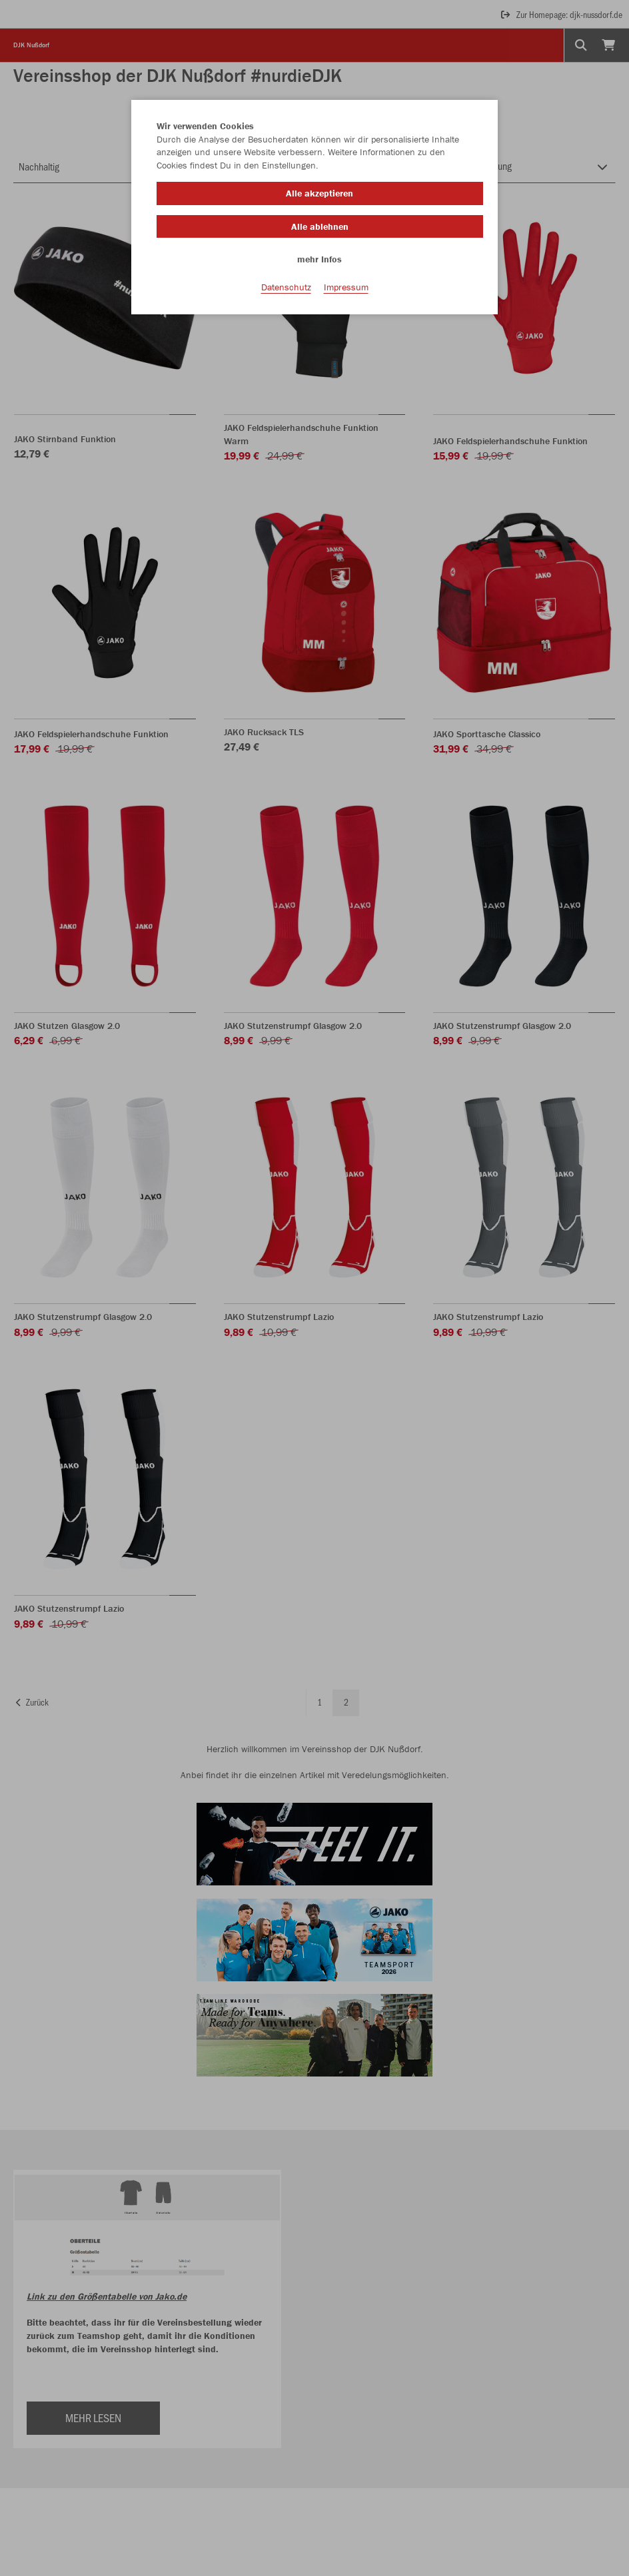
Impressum (346, 287)
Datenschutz (286, 287)
